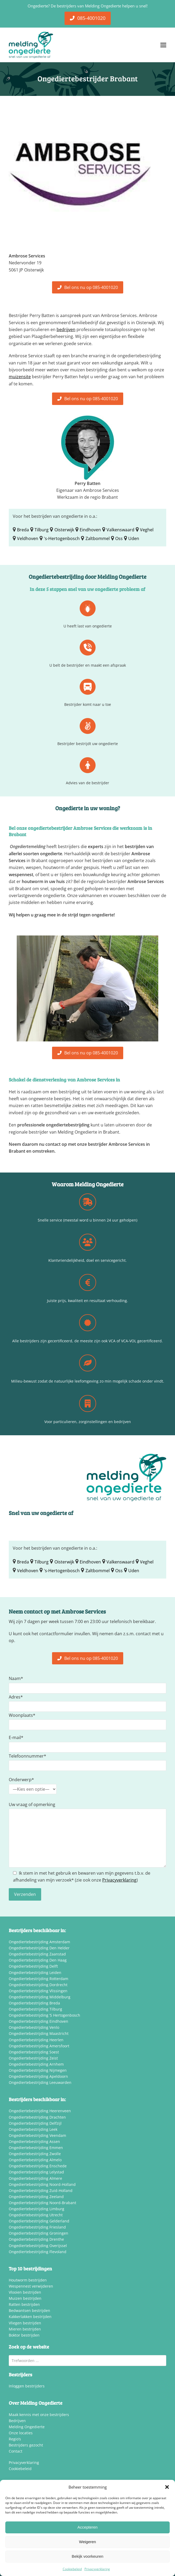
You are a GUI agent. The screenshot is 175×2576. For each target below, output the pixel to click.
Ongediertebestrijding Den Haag (38, 1960)
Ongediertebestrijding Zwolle (35, 2153)
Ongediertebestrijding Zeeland (36, 2196)
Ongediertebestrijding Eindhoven (38, 2021)
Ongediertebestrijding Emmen (36, 2147)
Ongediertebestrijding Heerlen (36, 2039)
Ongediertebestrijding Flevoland (37, 2251)
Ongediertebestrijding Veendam (37, 2135)
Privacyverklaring (97, 2569)
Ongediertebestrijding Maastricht (39, 2033)
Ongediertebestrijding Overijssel (38, 2245)
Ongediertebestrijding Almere (35, 2178)
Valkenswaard (120, 530)
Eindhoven (90, 530)
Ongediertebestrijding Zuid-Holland (40, 2190)
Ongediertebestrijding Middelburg (39, 1996)
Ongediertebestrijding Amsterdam (39, 1941)
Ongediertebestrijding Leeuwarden (40, 2082)
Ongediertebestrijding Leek (33, 2129)
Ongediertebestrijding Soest (34, 2051)
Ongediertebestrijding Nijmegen (38, 2070)
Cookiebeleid (72, 2569)
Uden (133, 538)
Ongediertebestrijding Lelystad (36, 2171)
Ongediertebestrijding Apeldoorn (38, 2076)
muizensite (20, 377)
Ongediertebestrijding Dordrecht (38, 1984)
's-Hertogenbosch (62, 538)
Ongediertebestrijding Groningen (38, 2233)
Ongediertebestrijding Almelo (35, 2159)
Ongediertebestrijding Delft (33, 1966)
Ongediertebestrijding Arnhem (36, 2064)
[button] (167, 2487)
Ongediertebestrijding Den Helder (39, 1947)
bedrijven (66, 329)
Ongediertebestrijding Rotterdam (38, 1978)
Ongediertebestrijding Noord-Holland (42, 2184)
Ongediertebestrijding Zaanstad (37, 1953)
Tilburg (42, 530)
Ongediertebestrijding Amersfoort (39, 2045)
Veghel (146, 530)
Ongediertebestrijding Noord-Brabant (42, 2202)
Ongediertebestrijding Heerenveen (40, 2110)
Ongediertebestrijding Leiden (35, 1972)
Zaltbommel (98, 538)
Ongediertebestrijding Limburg (36, 2208)
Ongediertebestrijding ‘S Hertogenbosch (44, 2015)
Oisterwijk (64, 530)
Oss (119, 538)
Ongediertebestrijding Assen (34, 2141)
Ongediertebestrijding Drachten (37, 2117)
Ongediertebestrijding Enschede (38, 2165)
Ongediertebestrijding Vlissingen (38, 1990)
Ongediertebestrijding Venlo (34, 2027)
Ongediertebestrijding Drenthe (36, 2239)
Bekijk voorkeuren (87, 2556)
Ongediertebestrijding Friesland (37, 2227)
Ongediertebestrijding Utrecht (36, 2214)
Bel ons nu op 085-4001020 (87, 287)
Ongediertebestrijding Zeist (33, 2058)
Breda (23, 530)
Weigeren (87, 2541)
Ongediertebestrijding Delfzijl (35, 2123)
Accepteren (88, 2527)
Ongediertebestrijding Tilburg (35, 2009)
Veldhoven (27, 538)
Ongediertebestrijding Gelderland (39, 2220)
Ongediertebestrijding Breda (34, 2002)
